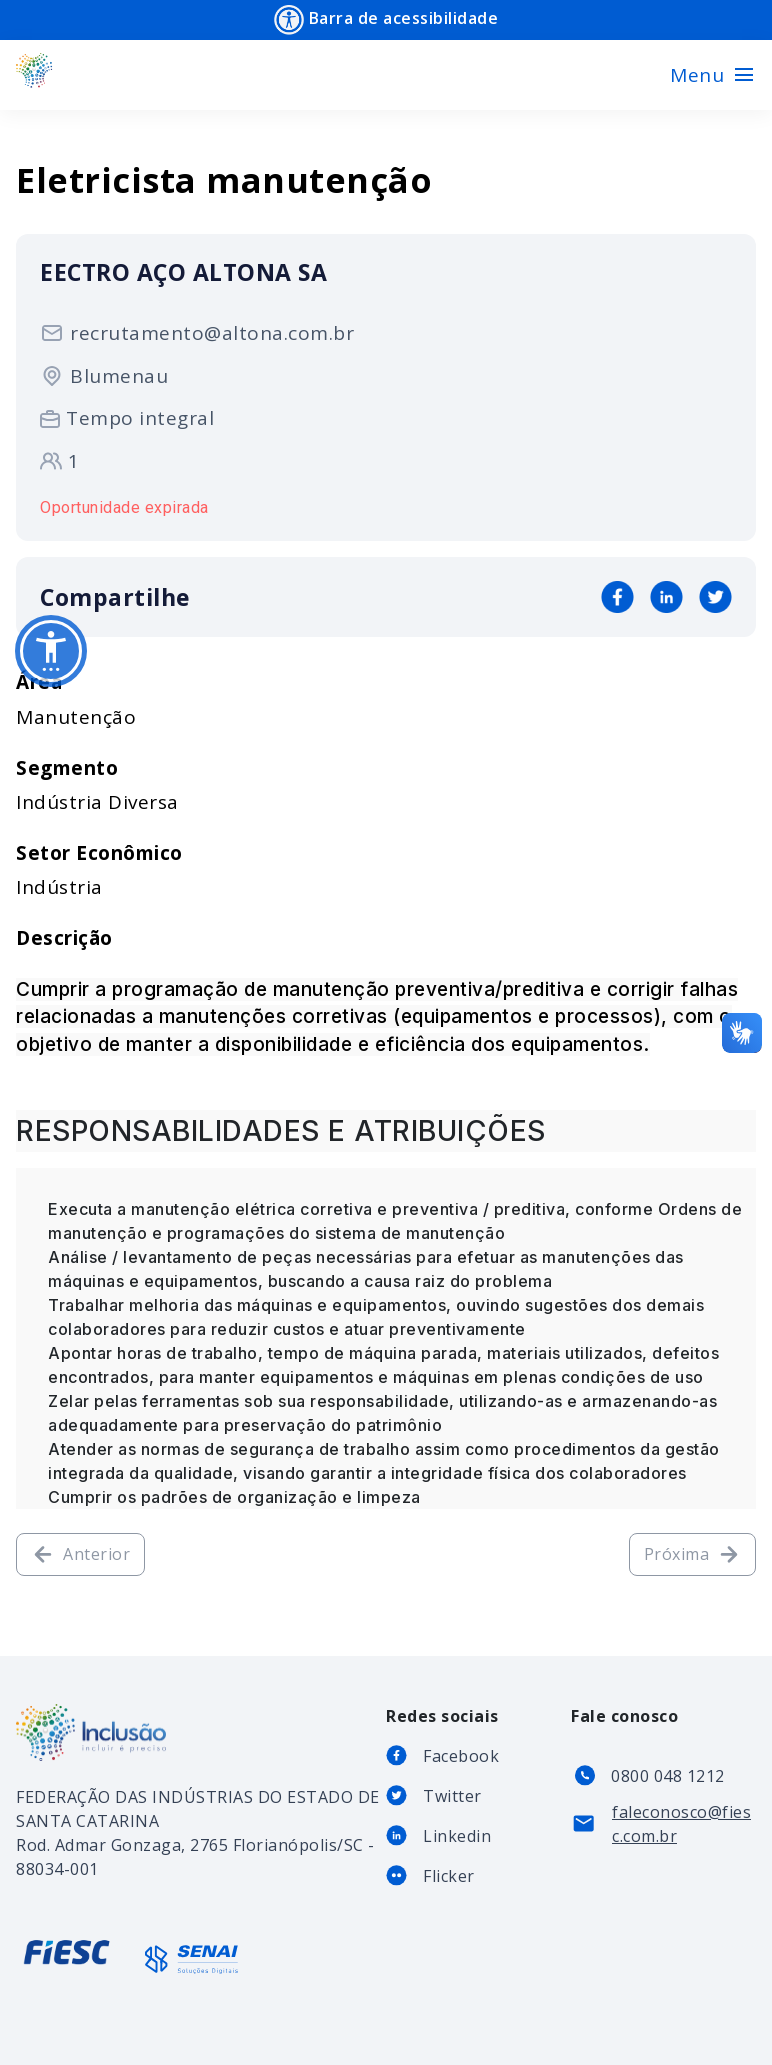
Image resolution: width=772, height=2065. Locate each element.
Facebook (461, 1756)
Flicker (449, 1876)
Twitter (452, 1796)
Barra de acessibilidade (386, 20)
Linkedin (457, 1836)
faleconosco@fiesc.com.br (681, 1824)
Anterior (80, 1554)
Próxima (693, 1554)
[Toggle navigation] (713, 75)
